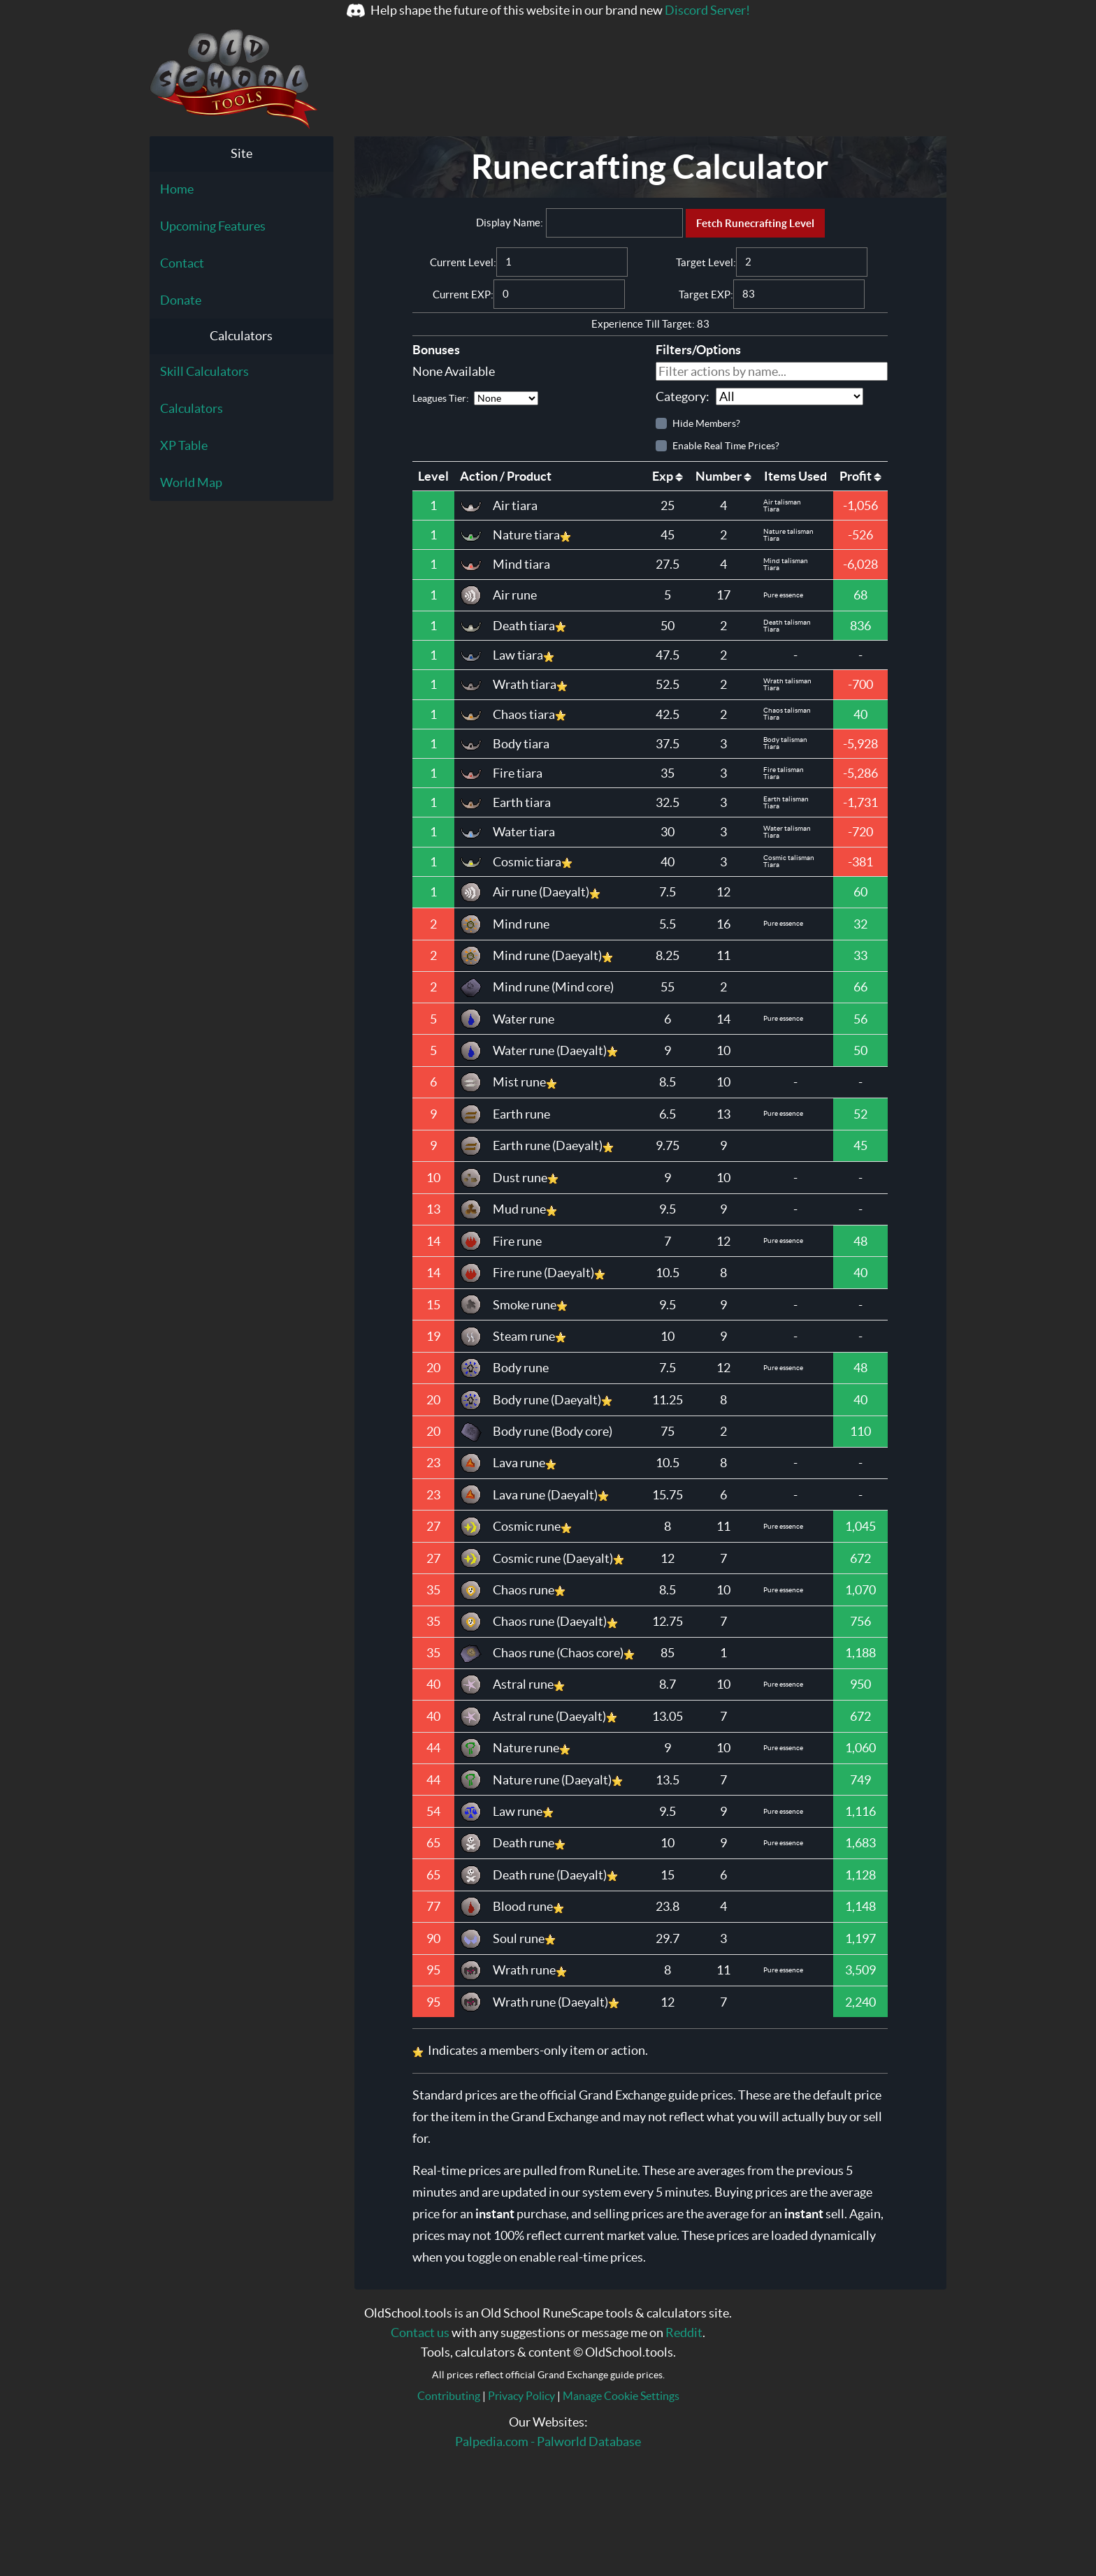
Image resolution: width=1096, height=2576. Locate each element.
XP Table (184, 445)
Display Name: (509, 222)
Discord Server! (707, 10)
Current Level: (463, 262)
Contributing (448, 2395)
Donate (180, 300)
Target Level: (706, 262)
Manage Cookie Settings (621, 2395)
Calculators (191, 408)
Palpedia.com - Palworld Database (548, 2441)
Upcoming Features (213, 226)
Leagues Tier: (475, 398)
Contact (182, 263)
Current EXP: (463, 294)
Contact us (420, 2332)
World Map (191, 482)
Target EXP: (706, 294)
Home (177, 189)
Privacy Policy (521, 2395)
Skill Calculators (204, 371)
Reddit (683, 2332)
